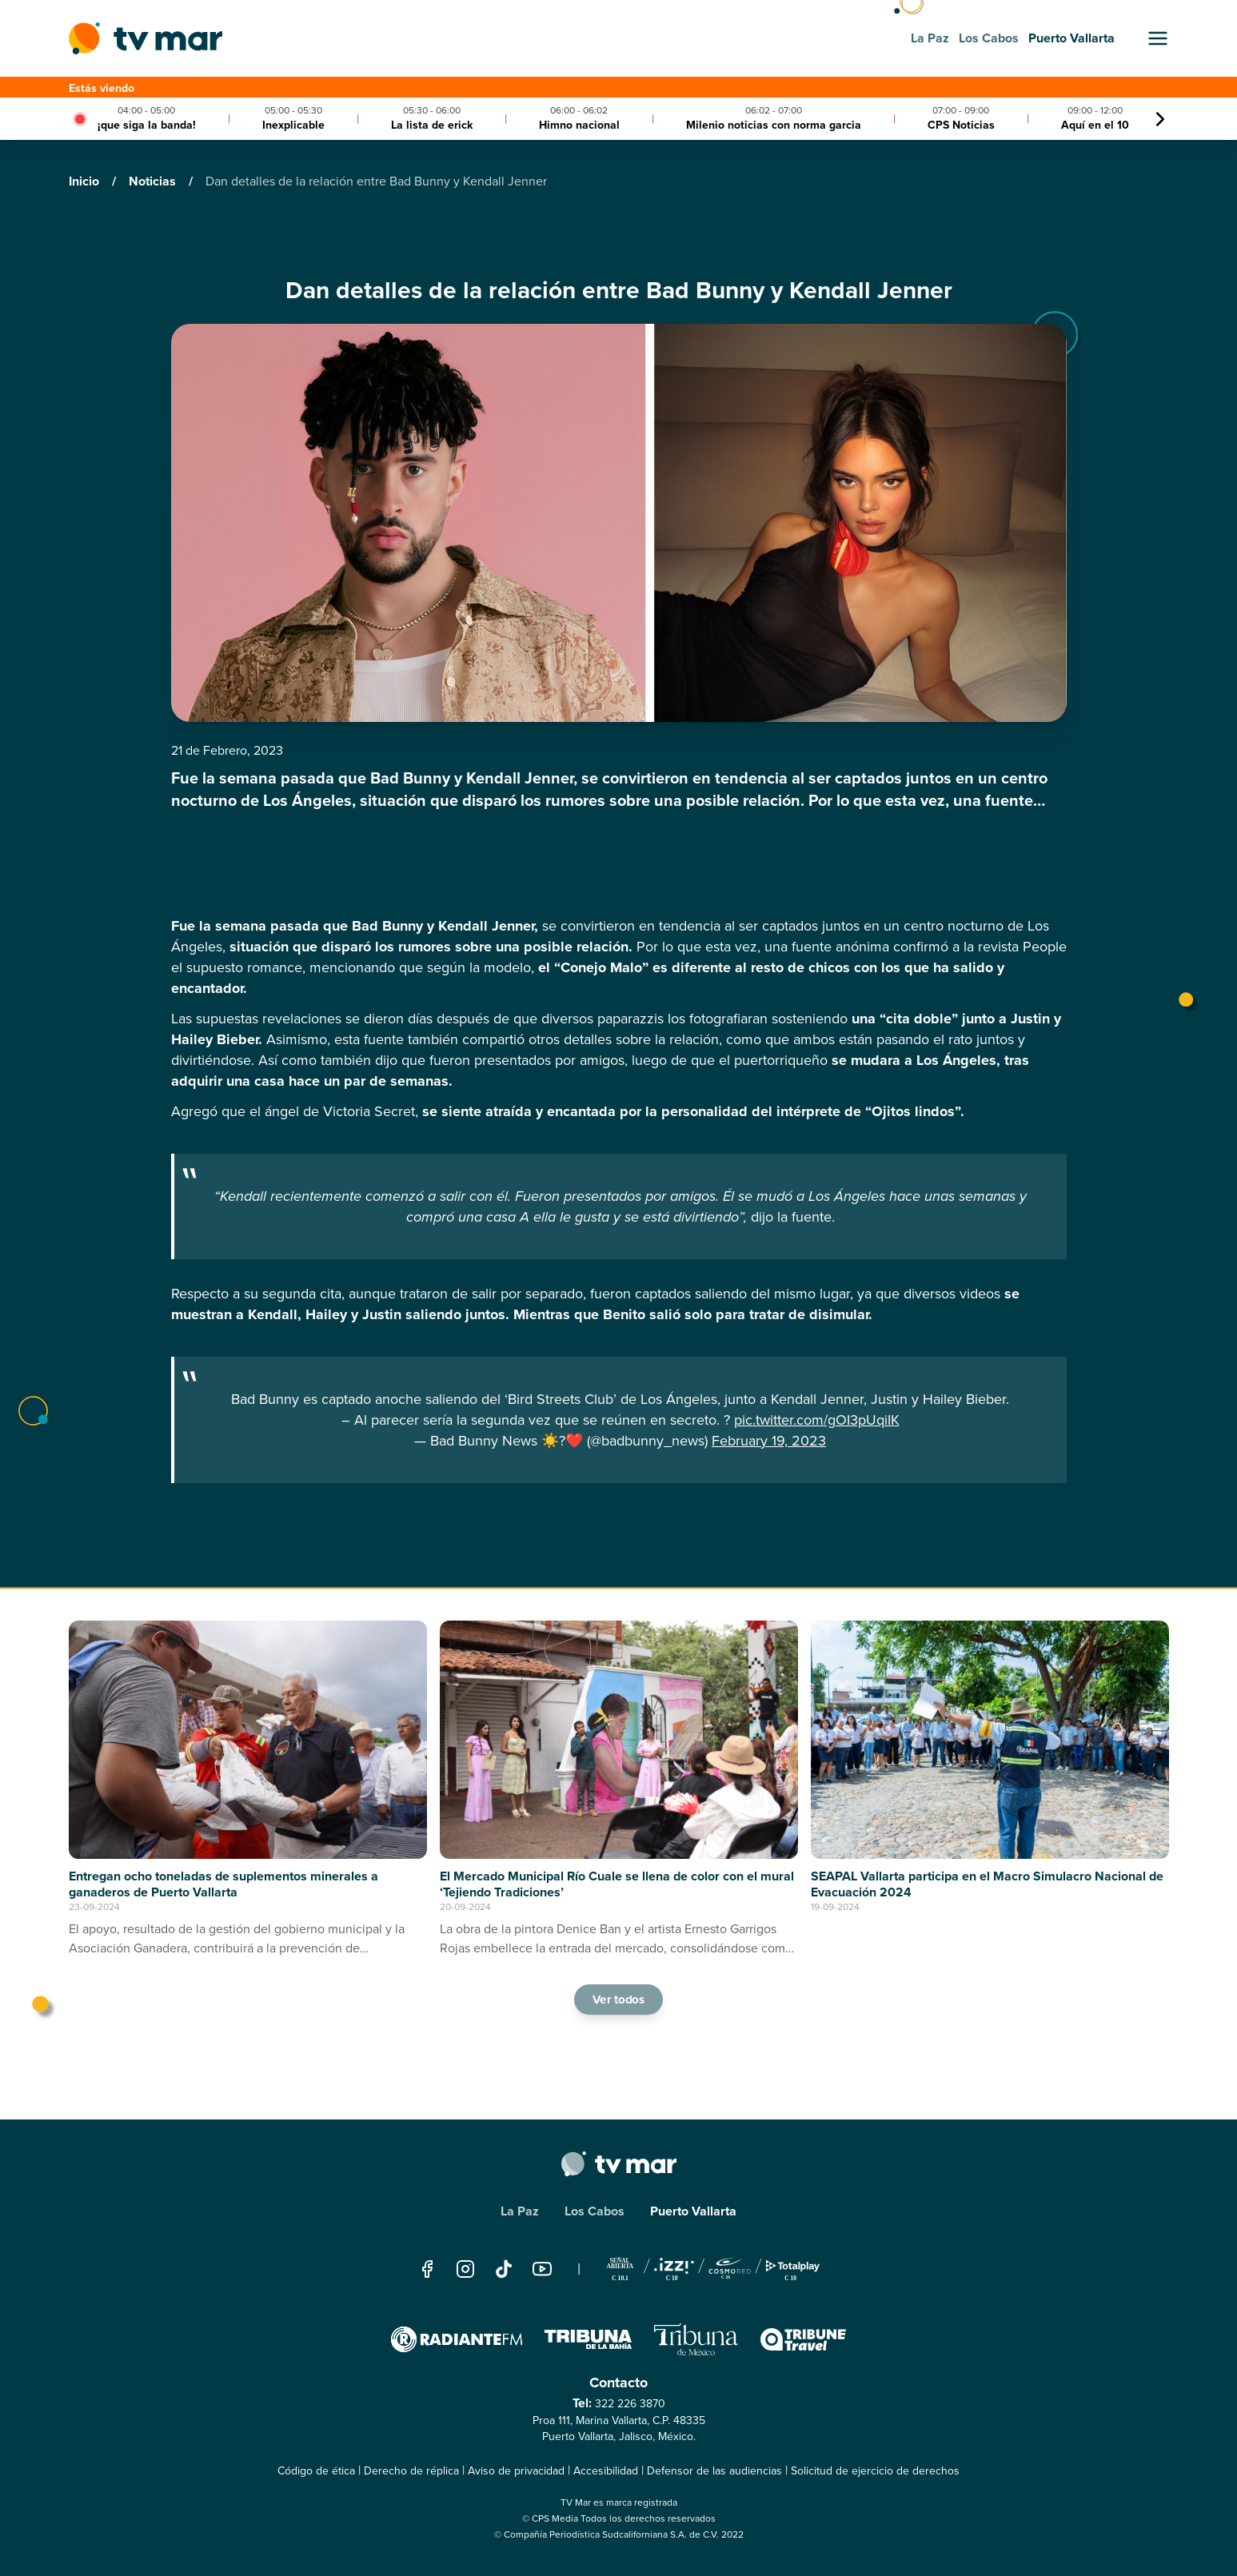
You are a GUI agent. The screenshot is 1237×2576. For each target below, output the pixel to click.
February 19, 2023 (769, 1440)
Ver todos (619, 1999)
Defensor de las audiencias (714, 2470)
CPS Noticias (961, 125)
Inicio (85, 181)
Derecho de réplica (411, 2470)
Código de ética (316, 2470)
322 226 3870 (630, 2403)
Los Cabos (594, 2211)
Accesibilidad (605, 2470)
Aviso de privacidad (516, 2470)
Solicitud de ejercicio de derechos (875, 2470)
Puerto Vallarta (693, 2211)
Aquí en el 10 (1095, 125)
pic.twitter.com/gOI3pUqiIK (817, 1420)
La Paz (520, 2211)
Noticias (154, 181)
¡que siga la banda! (147, 125)
